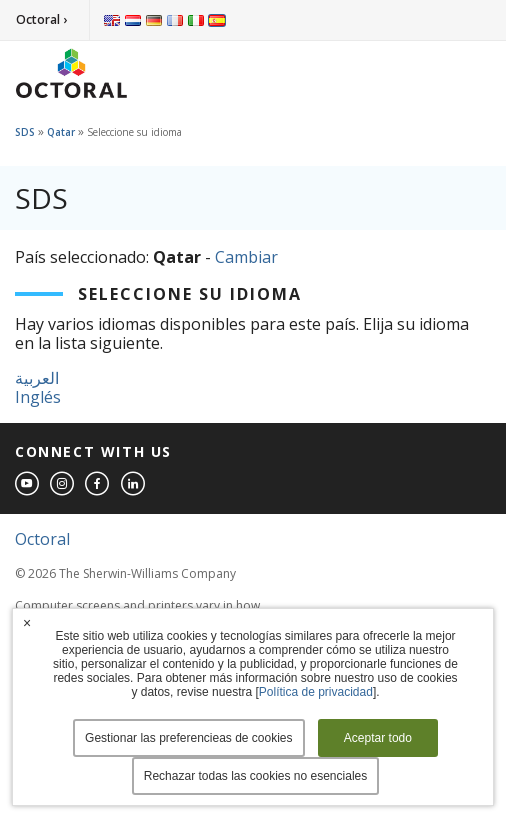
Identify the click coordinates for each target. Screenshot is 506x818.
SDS (25, 132)
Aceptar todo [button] (378, 738)
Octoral (42, 539)
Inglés (38, 397)
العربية (37, 378)
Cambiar (246, 257)
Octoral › (41, 19)
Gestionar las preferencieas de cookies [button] (188, 738)
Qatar (61, 132)
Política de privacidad (316, 692)
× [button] (27, 623)
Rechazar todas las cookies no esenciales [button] (255, 776)
